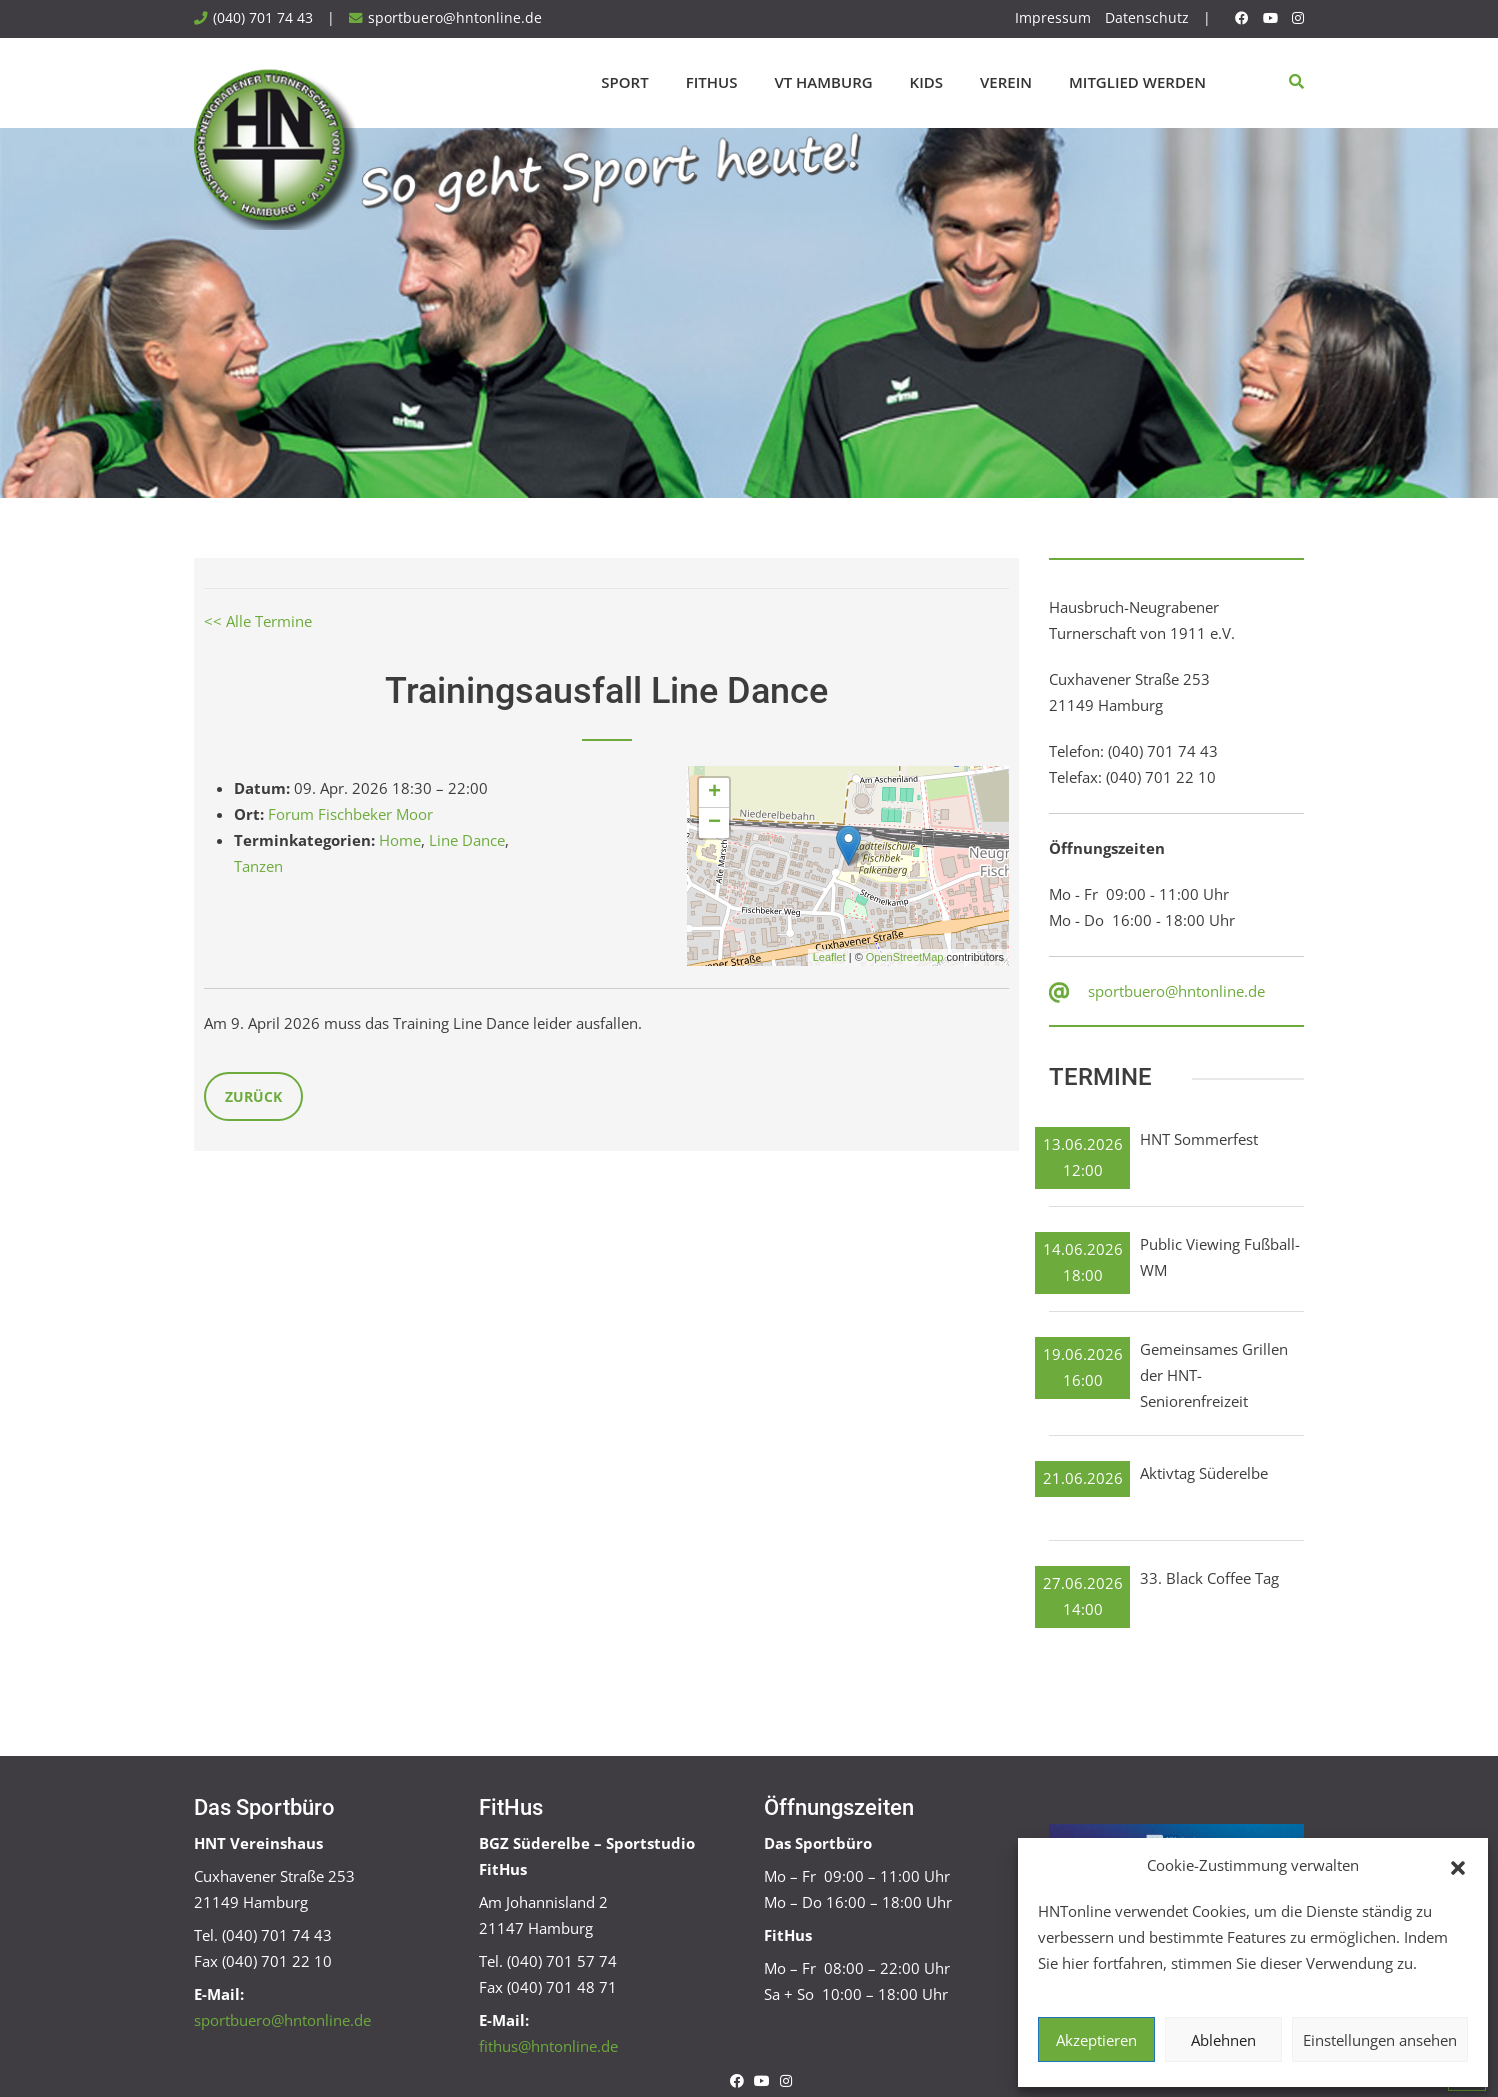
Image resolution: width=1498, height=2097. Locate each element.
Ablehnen (1223, 2040)
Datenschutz (1147, 18)
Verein (1006, 82)
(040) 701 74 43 (263, 18)
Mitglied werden (1137, 82)
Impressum (1053, 18)
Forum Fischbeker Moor (350, 814)
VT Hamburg (823, 82)
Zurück (253, 1096)
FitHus (712, 82)
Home (400, 840)
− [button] (714, 823)
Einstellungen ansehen (1380, 2040)
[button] (1458, 1866)
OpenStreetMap (905, 957)
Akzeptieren (1096, 2040)
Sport (624, 82)
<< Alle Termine (258, 621)
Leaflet (829, 957)
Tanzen (258, 866)
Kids (926, 82)
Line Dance (467, 840)
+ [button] (714, 793)
